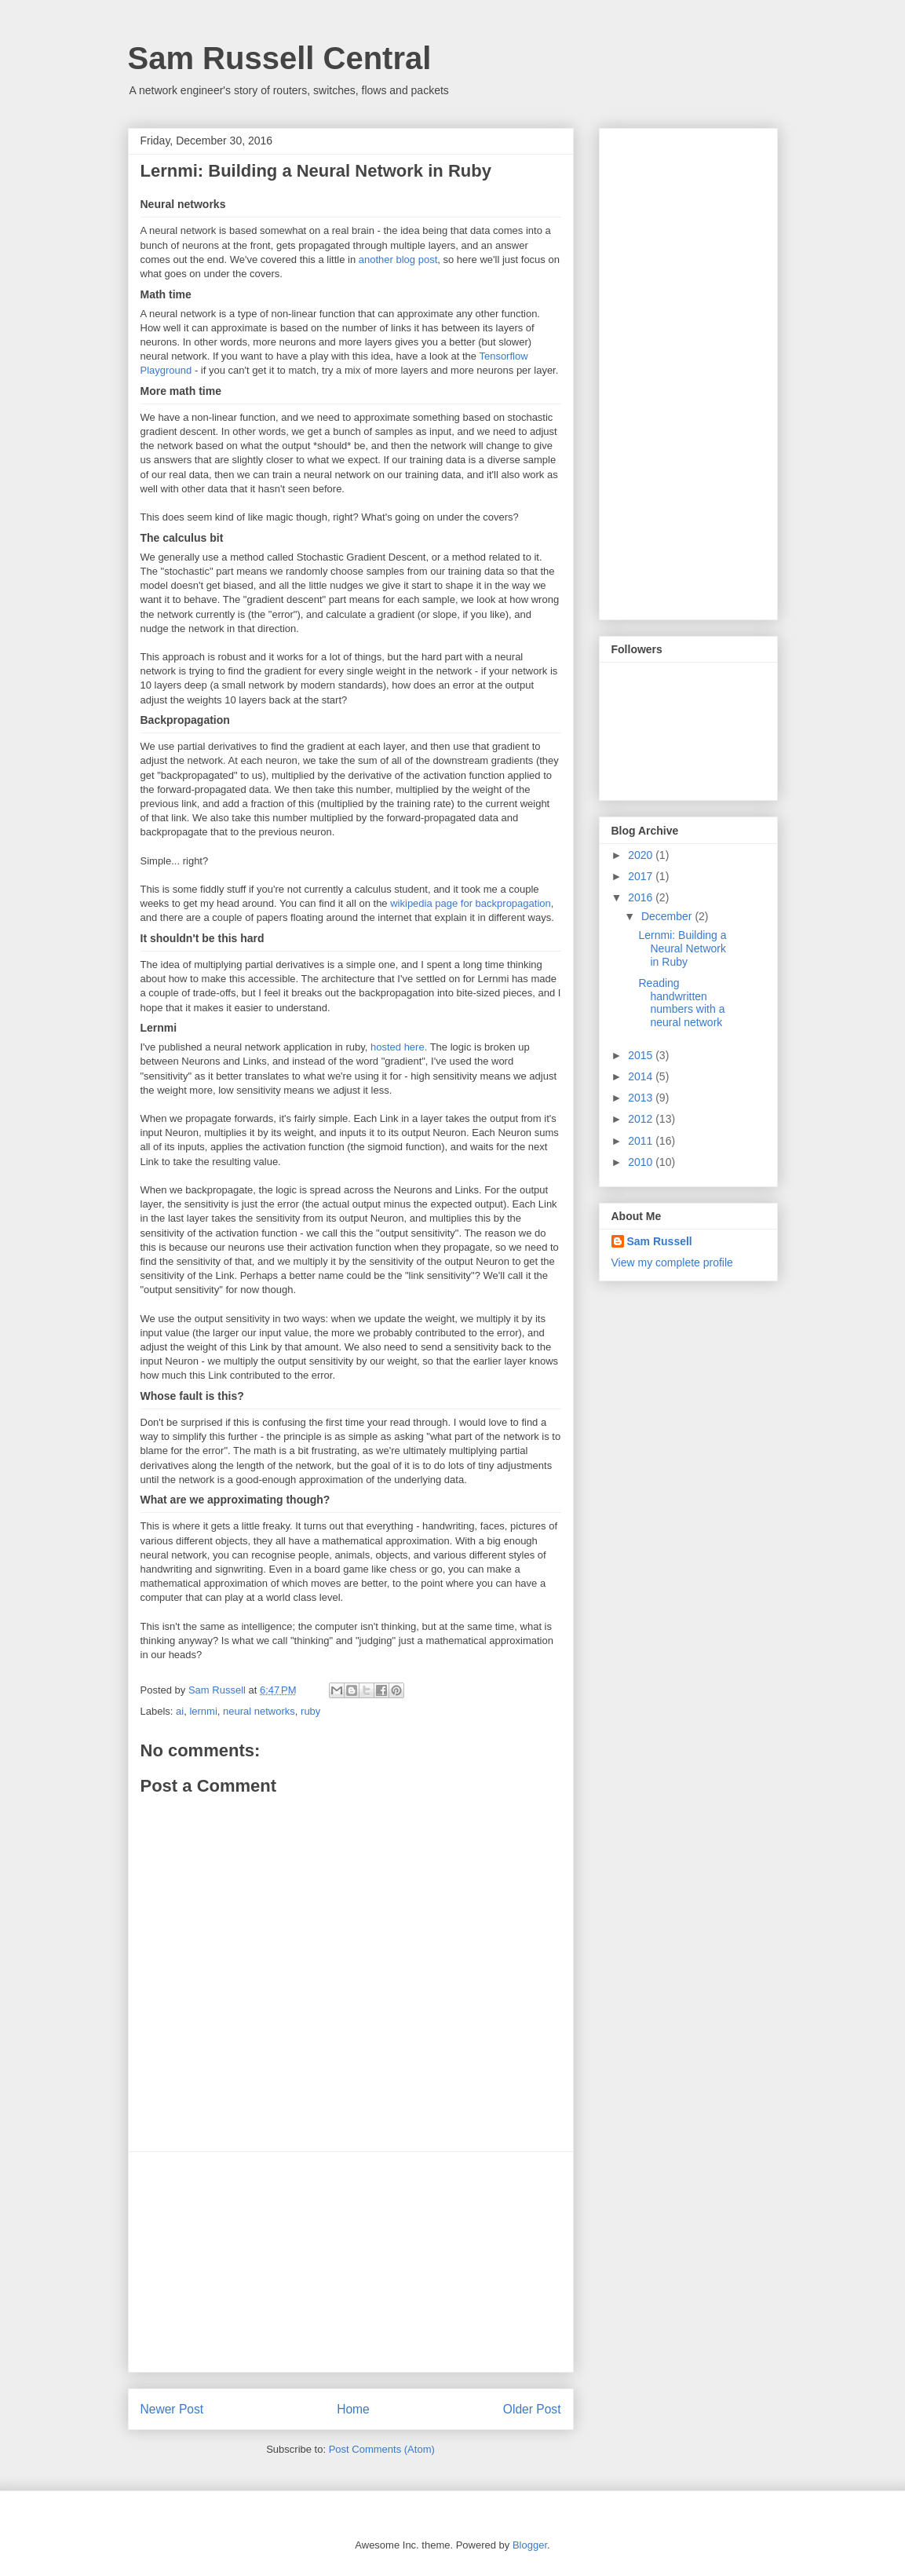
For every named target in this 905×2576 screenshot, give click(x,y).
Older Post (532, 2409)
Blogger (530, 2545)
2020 (641, 855)
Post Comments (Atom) (382, 2449)
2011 (641, 1141)
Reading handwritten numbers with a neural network (681, 1003)
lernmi (203, 1711)
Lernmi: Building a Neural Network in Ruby (682, 948)
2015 (641, 1055)
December (668, 916)
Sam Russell (659, 1241)
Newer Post (172, 2409)
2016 (641, 897)
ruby (310, 1711)
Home (353, 2409)
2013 (641, 1097)
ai (180, 1711)
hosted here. (398, 1047)
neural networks (259, 1711)
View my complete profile (672, 1262)
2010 (641, 1162)
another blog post (398, 259)
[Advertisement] (351, 2262)
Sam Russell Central (280, 58)
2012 (641, 1119)
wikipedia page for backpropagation (470, 903)
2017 (641, 876)
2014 (641, 1076)
